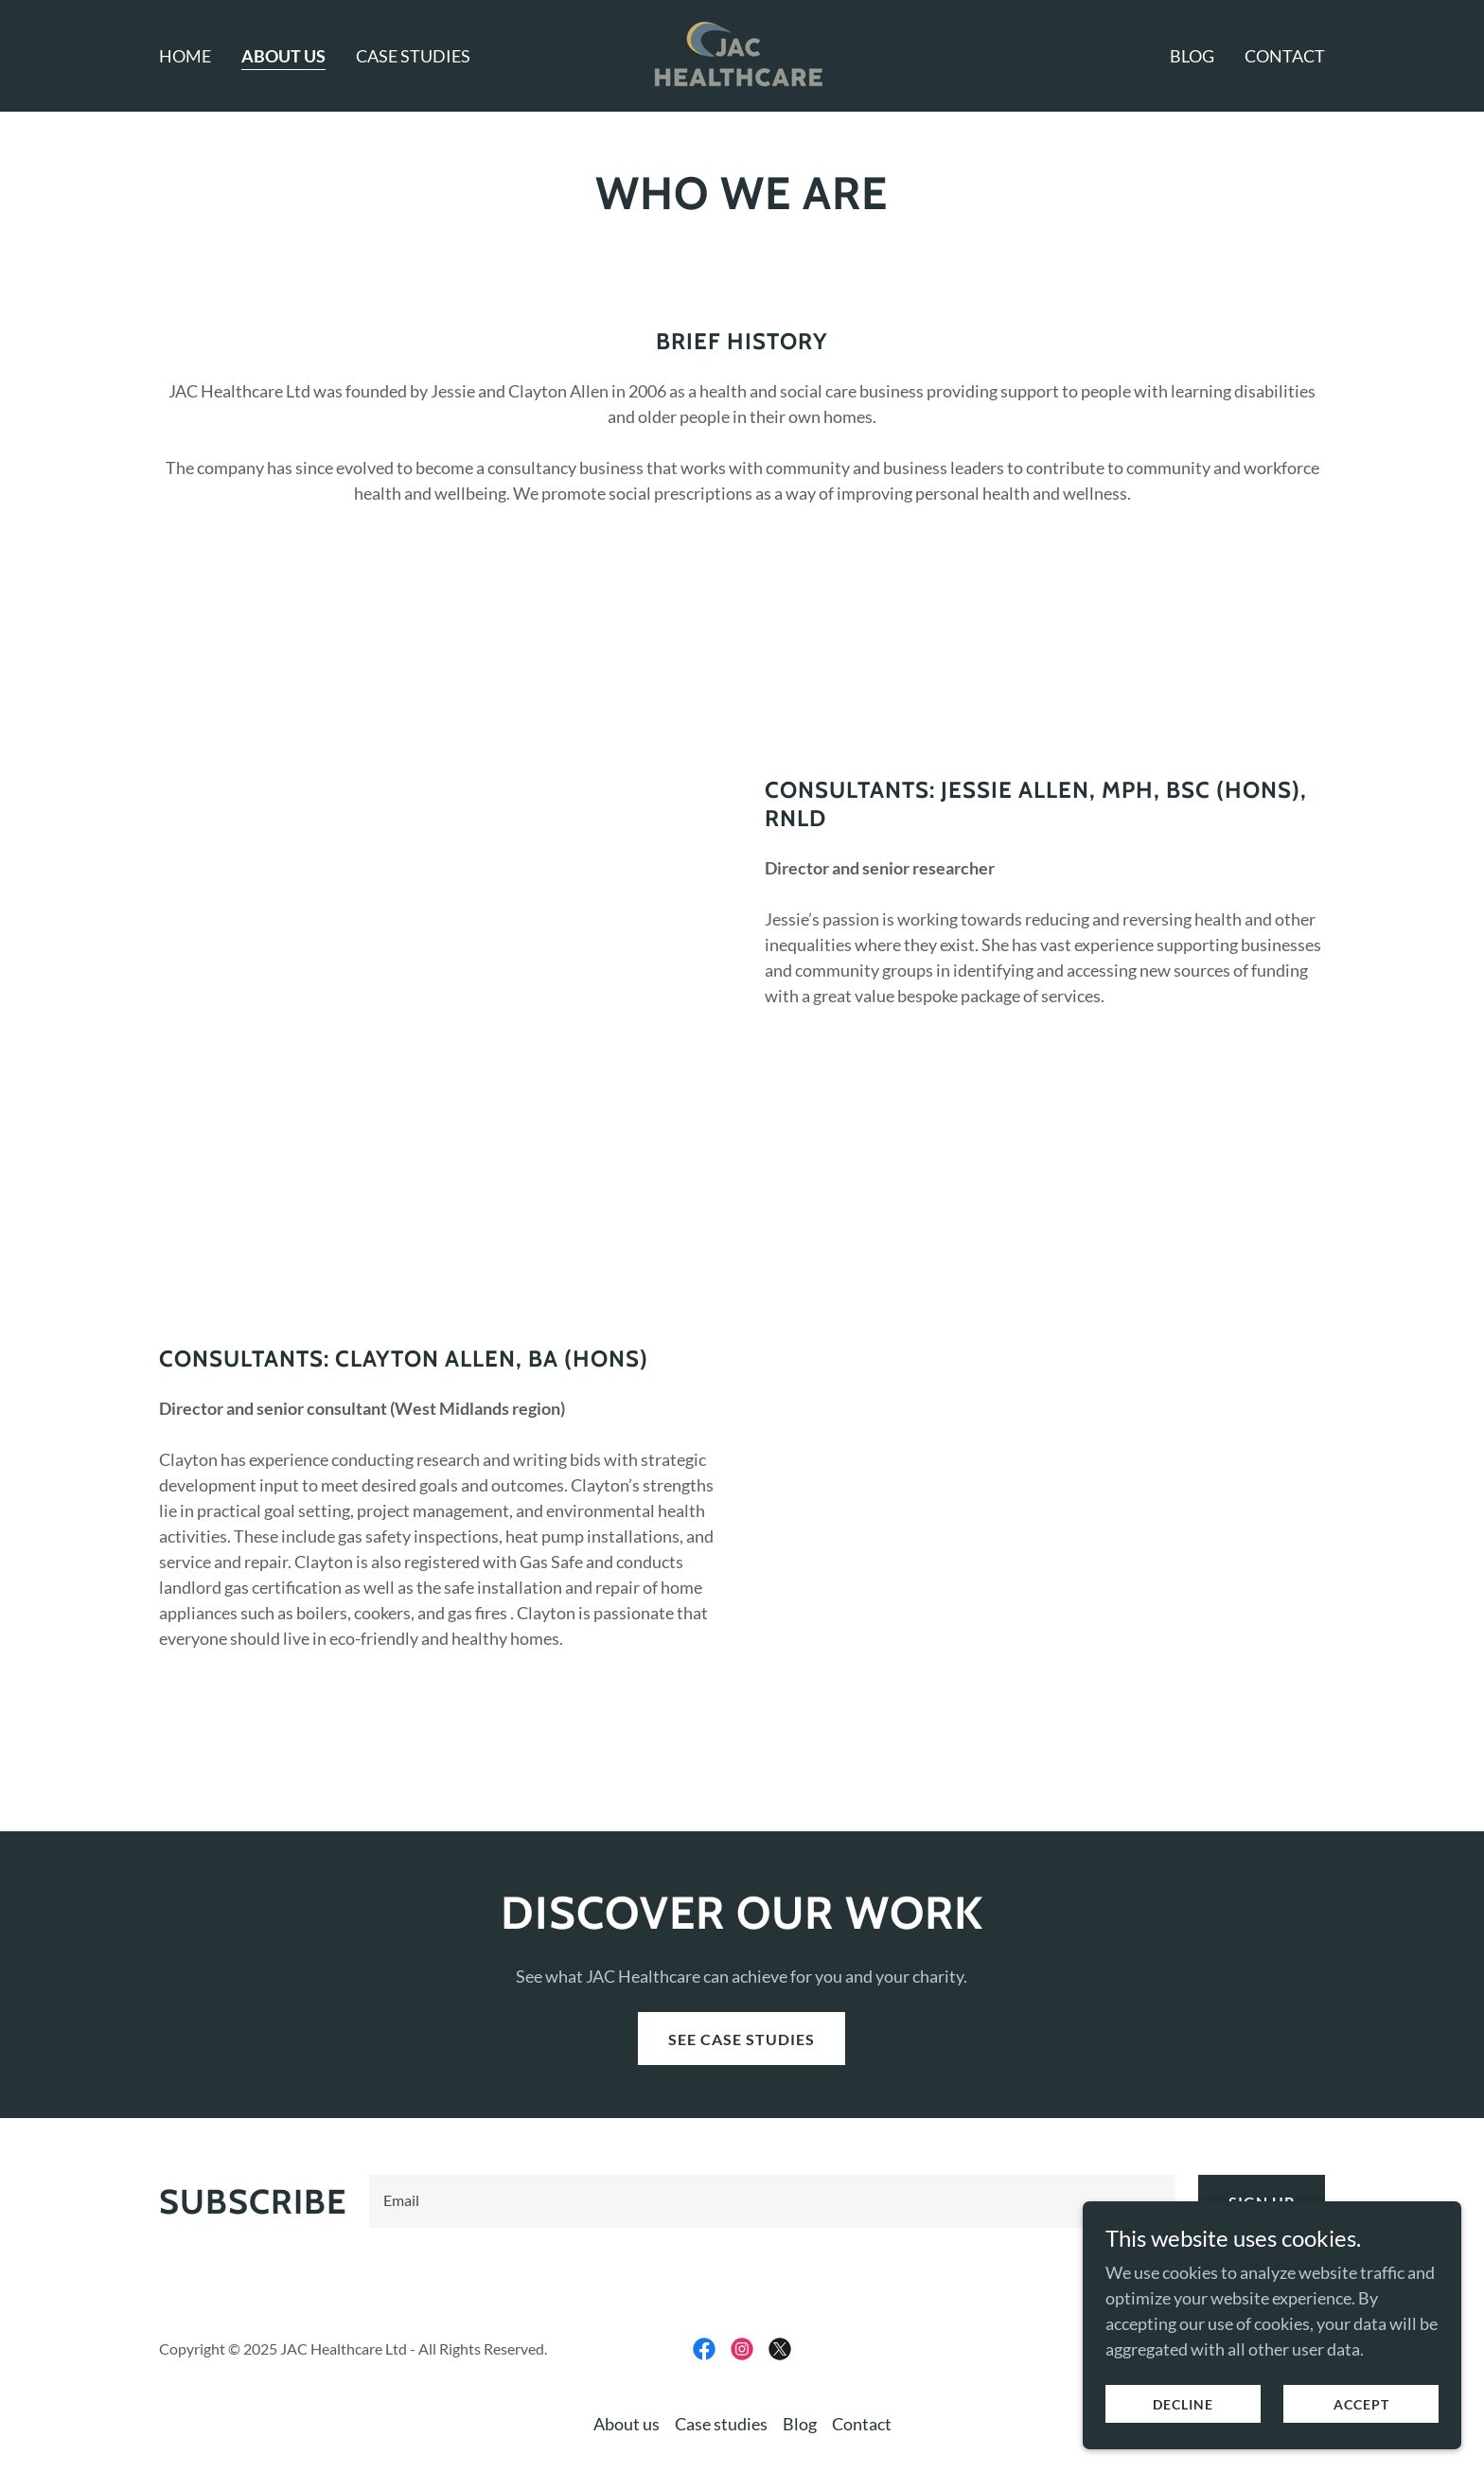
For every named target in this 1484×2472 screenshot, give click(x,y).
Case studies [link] (413, 55)
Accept (1361, 2404)
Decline (1183, 2404)
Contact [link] (1285, 55)
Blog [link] (1192, 55)
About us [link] (283, 55)
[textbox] (772, 2201)
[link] (741, 54)
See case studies (741, 2039)
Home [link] (185, 55)
